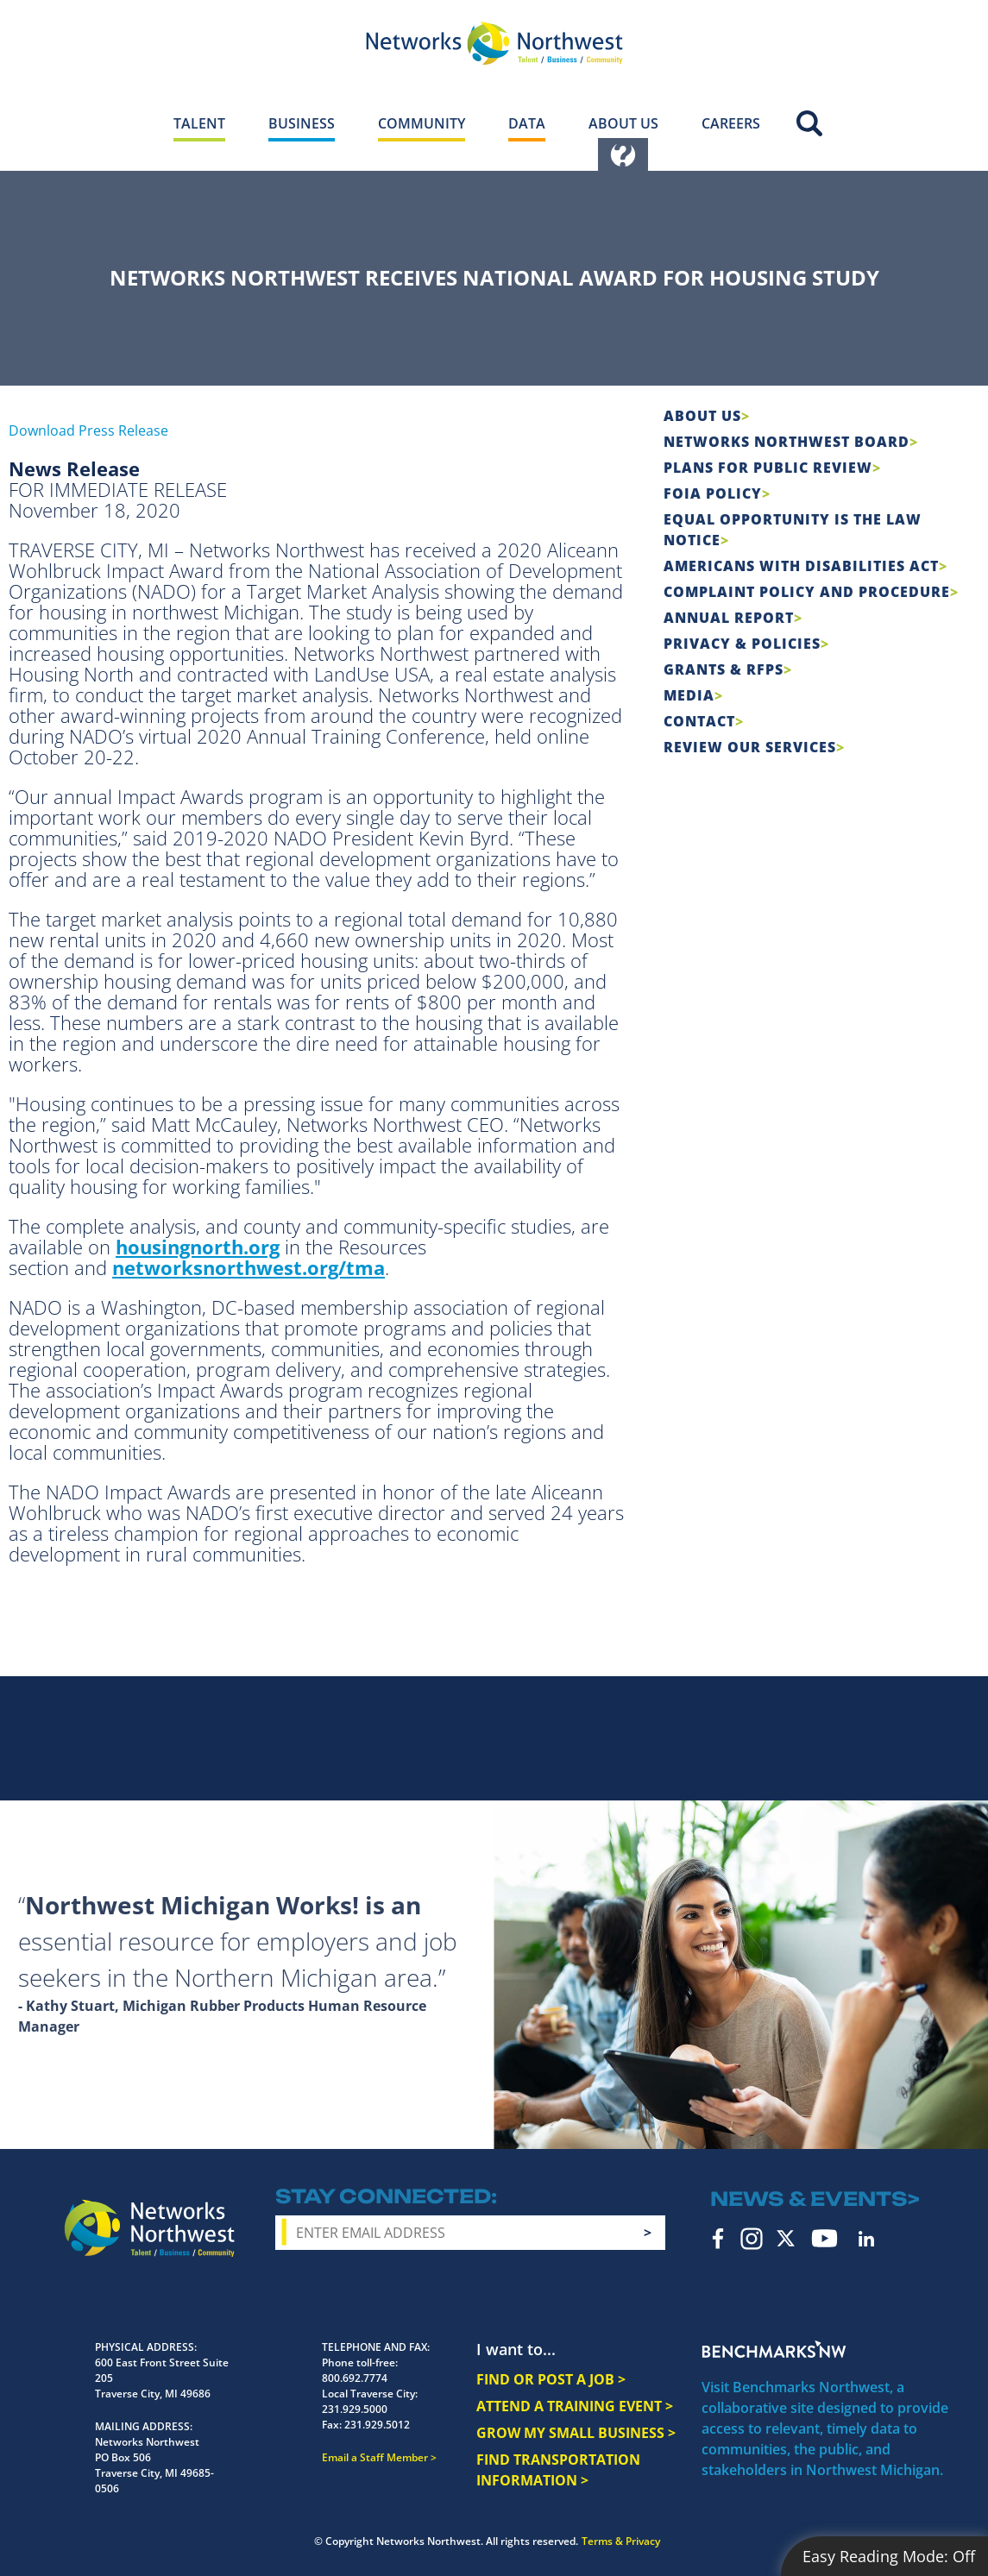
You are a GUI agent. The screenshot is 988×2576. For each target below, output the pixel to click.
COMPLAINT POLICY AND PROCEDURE (807, 591)
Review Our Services (750, 747)
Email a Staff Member (375, 2457)
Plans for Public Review (768, 467)
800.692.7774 (354, 2378)
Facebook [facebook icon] (718, 2239)
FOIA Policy (713, 493)
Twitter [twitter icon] (785, 2238)
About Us (702, 415)
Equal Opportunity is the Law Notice (793, 530)
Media (689, 695)
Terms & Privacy (621, 2541)
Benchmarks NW (774, 2349)
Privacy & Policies (742, 643)
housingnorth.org (198, 1247)
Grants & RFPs (723, 669)
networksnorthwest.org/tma (248, 1267)
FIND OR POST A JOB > (551, 2379)
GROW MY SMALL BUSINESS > (576, 2432)
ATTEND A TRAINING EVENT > (574, 2406)
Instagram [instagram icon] (751, 2238)
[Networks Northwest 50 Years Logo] (494, 43)
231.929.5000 (354, 2409)
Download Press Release (88, 430)
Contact (699, 721)
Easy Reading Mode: (888, 2556)
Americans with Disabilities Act (801, 565)
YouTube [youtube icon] (824, 2238)
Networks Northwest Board (786, 441)
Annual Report (729, 617)
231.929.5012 (377, 2424)
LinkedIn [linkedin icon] (866, 2239)
